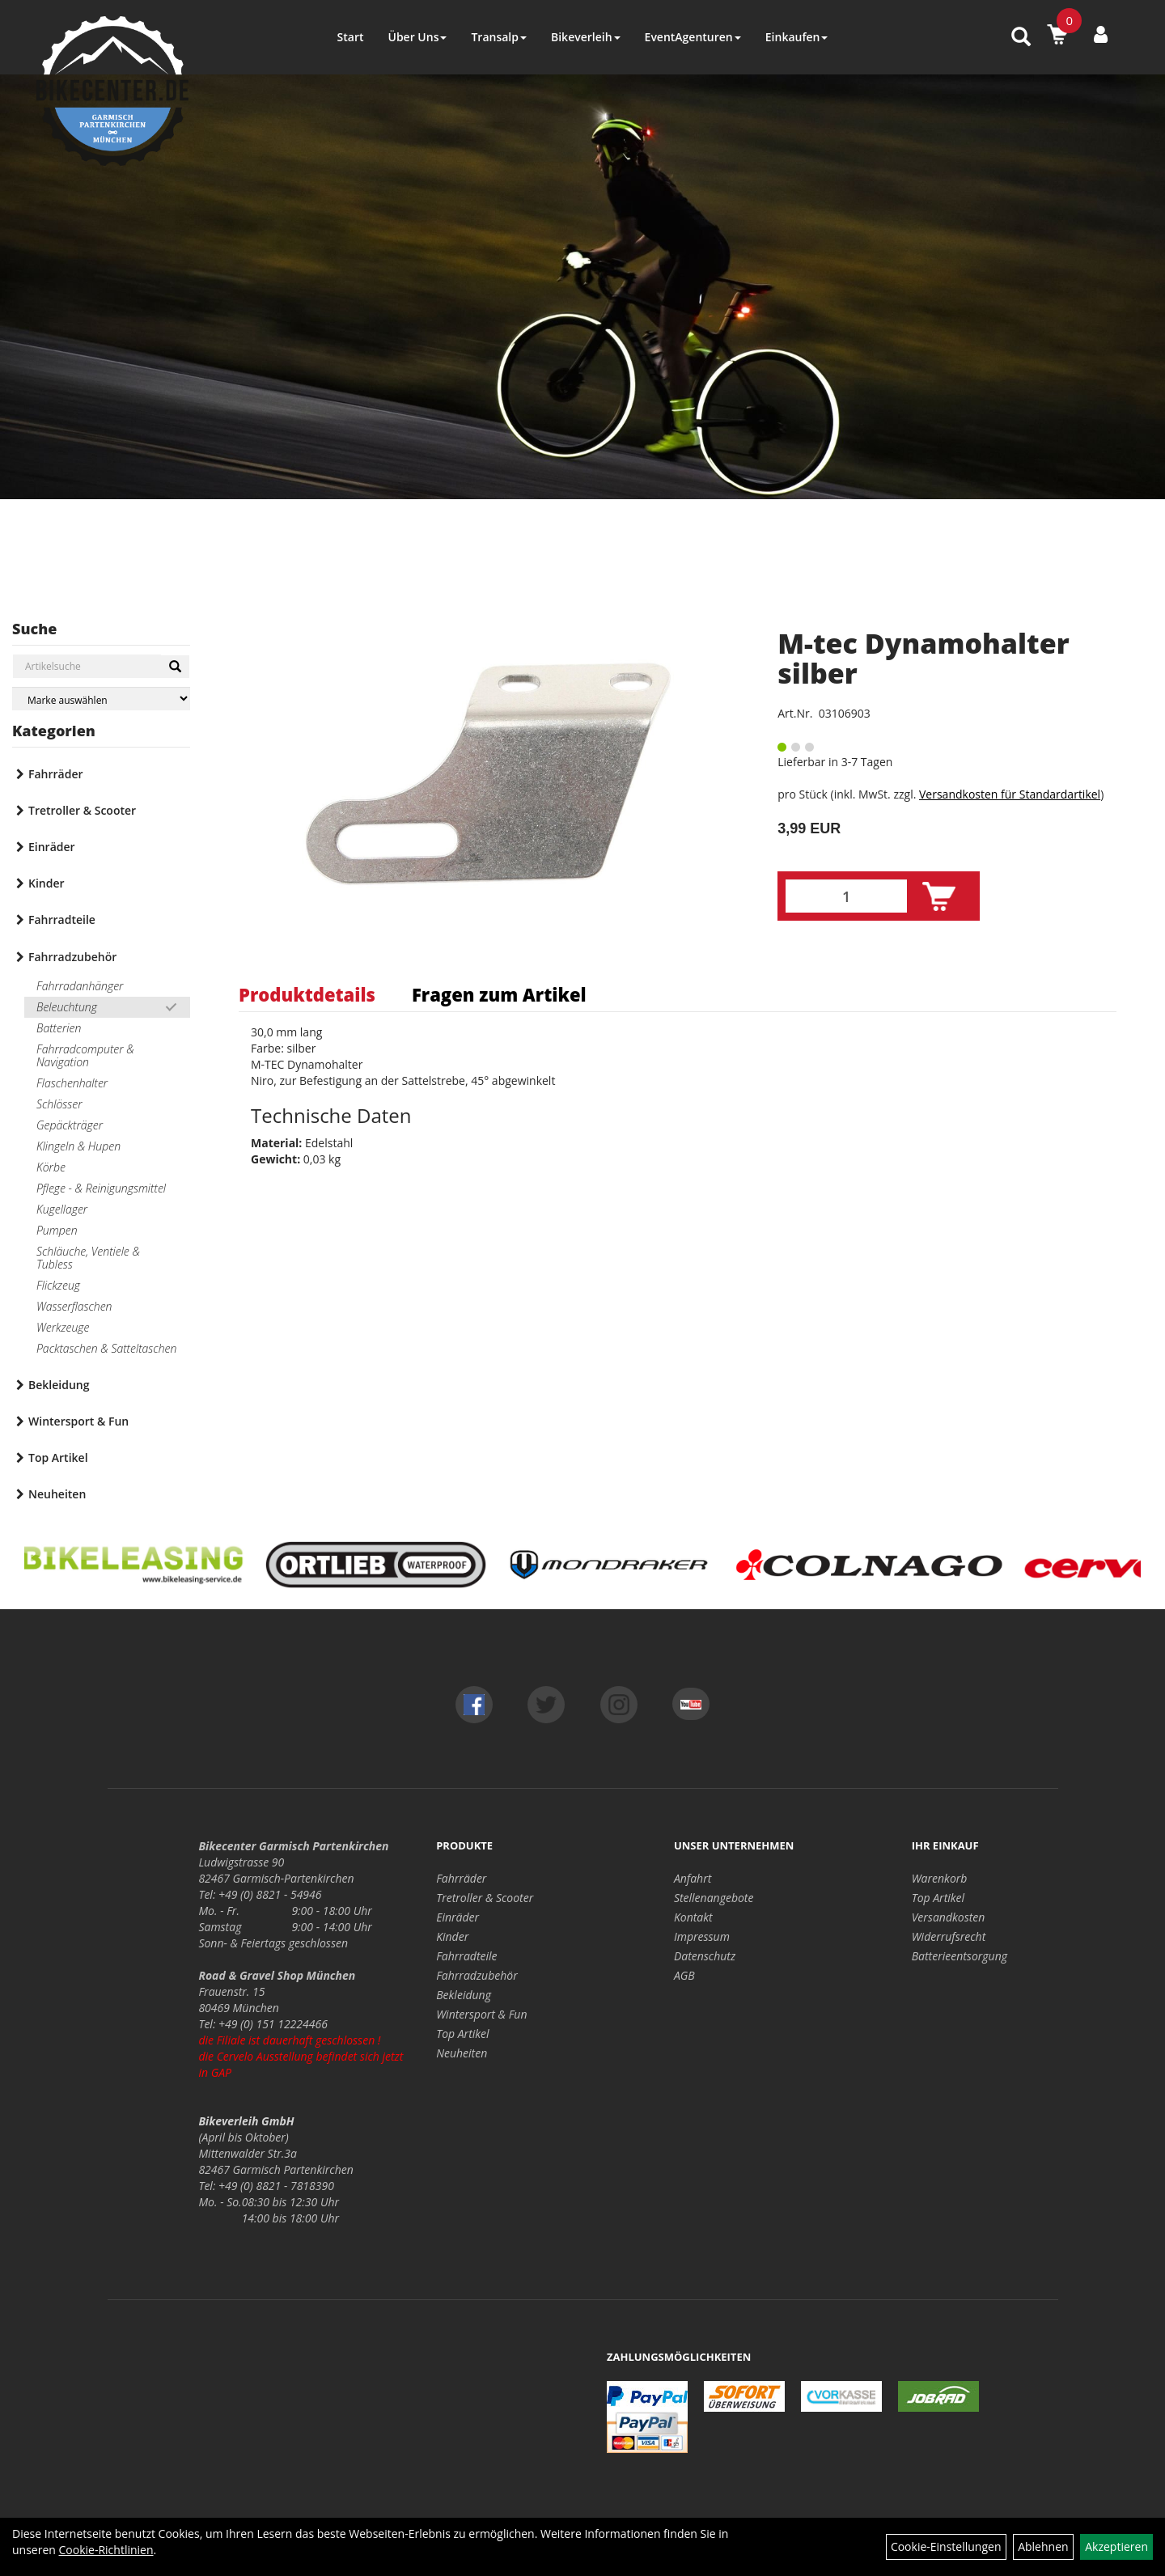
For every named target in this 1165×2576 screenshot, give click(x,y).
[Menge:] (846, 896)
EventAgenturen (693, 36)
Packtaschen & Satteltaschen (106, 1348)
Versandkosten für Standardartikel (1009, 794)
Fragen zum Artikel (499, 994)
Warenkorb (940, 1878)
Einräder (51, 846)
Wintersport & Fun (78, 1421)
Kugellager (61, 1209)
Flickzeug (58, 1285)
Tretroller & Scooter (82, 810)
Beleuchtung (66, 1007)
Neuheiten (57, 1494)
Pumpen (57, 1230)
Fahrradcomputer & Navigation (85, 1055)
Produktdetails (307, 994)
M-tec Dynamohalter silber (923, 658)
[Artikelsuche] (1021, 37)
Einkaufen (796, 36)
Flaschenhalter (72, 1083)
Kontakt (693, 1917)
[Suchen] (175, 666)
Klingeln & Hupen (78, 1146)
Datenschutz (704, 1956)
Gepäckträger (69, 1125)
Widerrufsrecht (949, 1936)
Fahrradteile (61, 919)
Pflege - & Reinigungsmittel (101, 1188)
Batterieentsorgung (959, 1956)
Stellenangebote (714, 1897)
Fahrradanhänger (79, 986)
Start (350, 36)
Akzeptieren (1116, 2546)
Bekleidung (58, 1384)
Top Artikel (58, 1457)
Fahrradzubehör (72, 956)
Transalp (499, 36)
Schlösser (59, 1104)
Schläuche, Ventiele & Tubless (88, 1258)
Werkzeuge (62, 1327)
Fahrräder (55, 774)
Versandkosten (948, 1917)
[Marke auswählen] (101, 698)
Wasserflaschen (74, 1306)
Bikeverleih (586, 36)
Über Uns (417, 36)
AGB (684, 1975)
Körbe (51, 1167)
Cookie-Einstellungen (946, 2546)
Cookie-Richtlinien (106, 2549)
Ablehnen (1043, 2546)
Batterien (58, 1028)
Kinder (46, 883)
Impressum (702, 1936)
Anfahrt (692, 1878)
